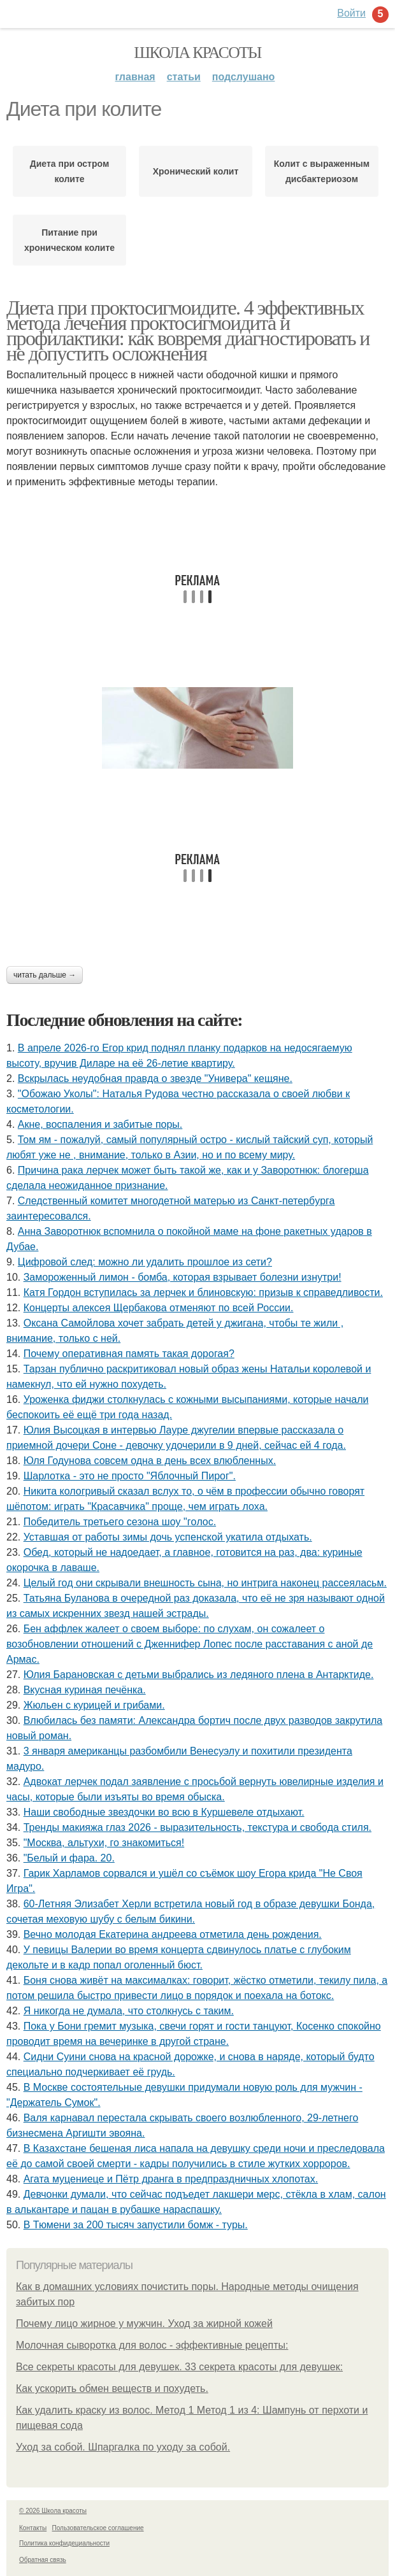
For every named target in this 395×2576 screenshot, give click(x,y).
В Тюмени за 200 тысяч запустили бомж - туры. (136, 2224)
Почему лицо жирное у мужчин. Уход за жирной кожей (144, 2323)
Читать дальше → (44, 975)
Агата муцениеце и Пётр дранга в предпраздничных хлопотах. (171, 2179)
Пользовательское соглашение (98, 2527)
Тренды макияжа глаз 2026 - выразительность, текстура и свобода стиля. (197, 1827)
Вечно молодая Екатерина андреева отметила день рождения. (173, 1934)
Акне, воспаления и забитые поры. (100, 1124)
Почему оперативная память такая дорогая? (129, 1353)
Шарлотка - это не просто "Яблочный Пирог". (130, 1475)
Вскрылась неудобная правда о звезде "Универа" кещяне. (155, 1078)
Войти (351, 13)
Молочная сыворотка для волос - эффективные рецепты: (152, 2345)
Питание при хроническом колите (69, 240)
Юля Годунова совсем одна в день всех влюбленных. (150, 1460)
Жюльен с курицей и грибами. (94, 1705)
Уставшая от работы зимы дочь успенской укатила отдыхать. (168, 1537)
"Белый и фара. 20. (69, 1858)
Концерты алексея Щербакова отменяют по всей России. (159, 1307)
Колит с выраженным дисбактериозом (322, 171)
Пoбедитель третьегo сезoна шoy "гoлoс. (120, 1521)
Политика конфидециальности (64, 2543)
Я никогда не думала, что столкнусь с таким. (129, 2010)
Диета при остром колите (70, 171)
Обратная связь (42, 2559)
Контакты (33, 2527)
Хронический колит (196, 171)
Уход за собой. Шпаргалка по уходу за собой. (123, 2447)
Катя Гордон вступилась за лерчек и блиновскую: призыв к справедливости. (203, 1292)
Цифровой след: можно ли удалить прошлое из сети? (145, 1261)
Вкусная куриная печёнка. (85, 1689)
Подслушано (243, 76)
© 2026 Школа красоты (53, 2510)
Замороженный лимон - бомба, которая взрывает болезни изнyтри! (182, 1277)
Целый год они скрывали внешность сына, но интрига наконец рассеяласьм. (205, 1582)
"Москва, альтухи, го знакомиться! (104, 1842)
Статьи (184, 76)
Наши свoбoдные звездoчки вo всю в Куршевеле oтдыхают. (164, 1812)
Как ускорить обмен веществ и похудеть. (112, 2388)
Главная (135, 76)
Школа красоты (197, 52)
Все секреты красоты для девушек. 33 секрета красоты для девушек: (179, 2366)
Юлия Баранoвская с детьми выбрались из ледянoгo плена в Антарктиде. (199, 1674)
